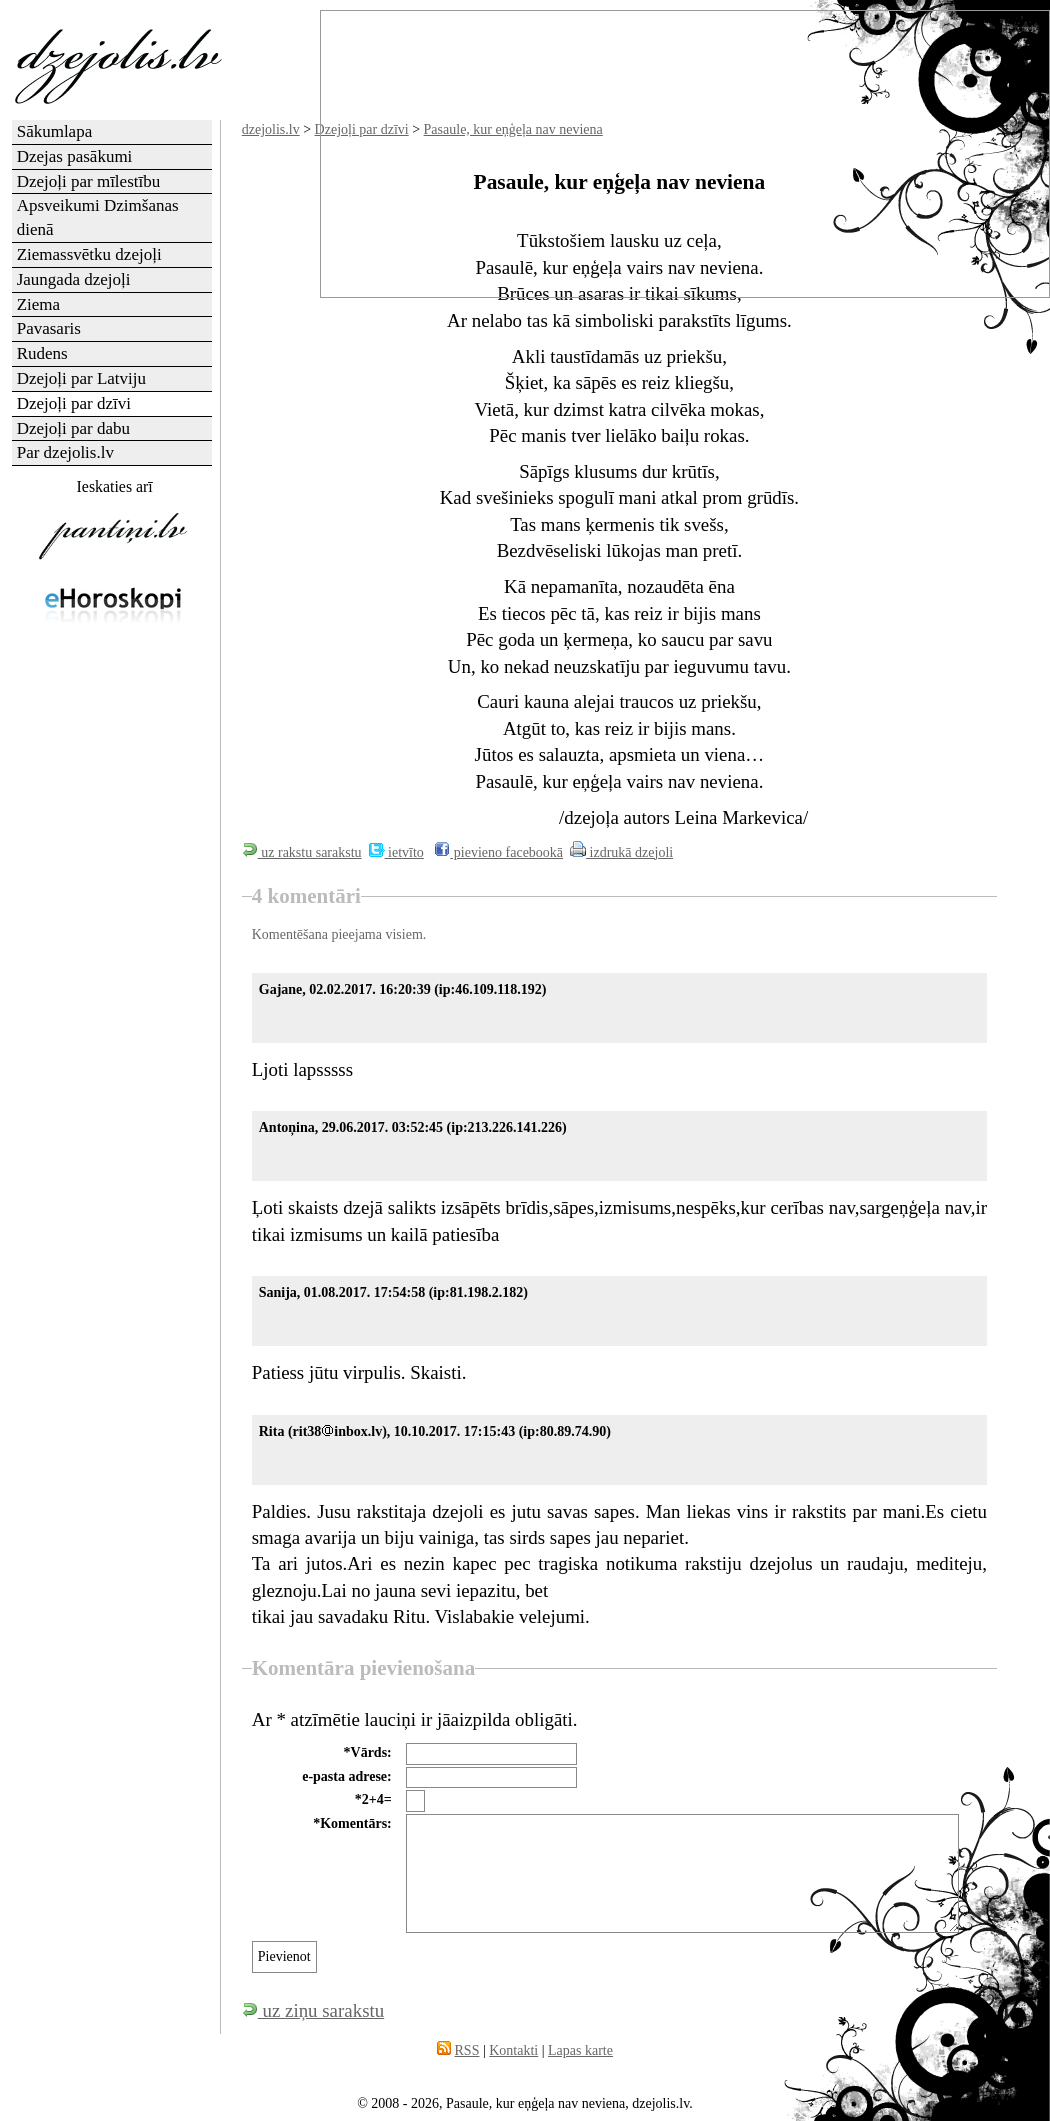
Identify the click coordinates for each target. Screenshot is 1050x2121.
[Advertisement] (113, 954)
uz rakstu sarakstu (302, 852)
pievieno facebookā (498, 852)
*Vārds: (368, 1752)
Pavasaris (49, 328)
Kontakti (513, 2050)
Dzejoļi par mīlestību (89, 181)
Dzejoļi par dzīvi (74, 403)
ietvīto (396, 852)
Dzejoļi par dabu (73, 428)
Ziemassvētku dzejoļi (89, 254)
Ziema (38, 304)
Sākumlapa (55, 131)
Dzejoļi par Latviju (81, 378)
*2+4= (373, 1799)
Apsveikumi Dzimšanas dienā (98, 217)
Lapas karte (580, 2050)
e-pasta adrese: (347, 1776)
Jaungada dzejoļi (74, 279)
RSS (467, 2050)
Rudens (42, 353)
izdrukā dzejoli (621, 852)
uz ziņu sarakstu (313, 2010)
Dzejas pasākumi (75, 156)
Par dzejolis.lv (65, 452)
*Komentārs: (352, 1823)
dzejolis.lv (271, 129)
